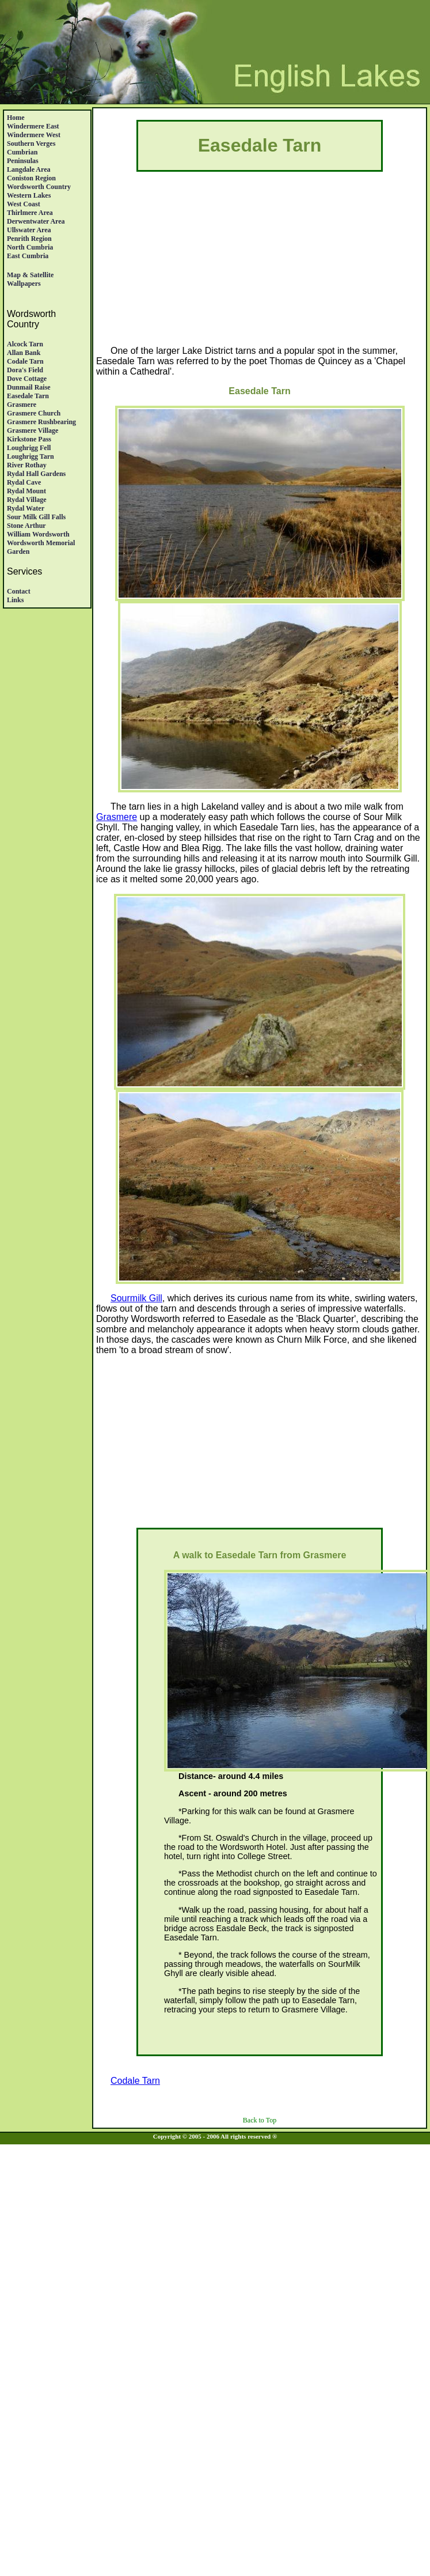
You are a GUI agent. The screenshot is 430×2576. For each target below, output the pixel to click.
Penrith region (29, 239)
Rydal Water (25, 508)
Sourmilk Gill (136, 1298)
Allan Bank (23, 353)
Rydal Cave (24, 482)
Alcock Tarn (25, 344)
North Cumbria (30, 247)
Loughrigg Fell (29, 448)
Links (15, 600)
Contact (19, 591)
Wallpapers (24, 283)
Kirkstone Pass (29, 439)
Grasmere (21, 405)
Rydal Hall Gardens (36, 474)
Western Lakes (29, 195)
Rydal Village (27, 500)
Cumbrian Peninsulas (23, 156)
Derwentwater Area (36, 221)
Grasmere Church (33, 413)
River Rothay (27, 465)
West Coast (23, 204)
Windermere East (33, 126)
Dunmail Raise (29, 387)
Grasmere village (32, 430)
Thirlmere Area (30, 213)
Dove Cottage (27, 379)
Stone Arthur (26, 526)
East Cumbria (27, 256)
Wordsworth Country (39, 187)
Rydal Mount (26, 491)
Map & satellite (30, 275)
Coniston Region (31, 178)
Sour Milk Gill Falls (36, 517)
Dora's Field (25, 370)
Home (16, 118)
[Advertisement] (259, 264)
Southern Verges (31, 143)
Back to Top (259, 2120)
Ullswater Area (29, 230)
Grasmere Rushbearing (41, 422)
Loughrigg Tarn (30, 456)
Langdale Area (28, 169)
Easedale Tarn (28, 396)
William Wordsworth (38, 534)
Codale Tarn (25, 361)
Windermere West (33, 135)
